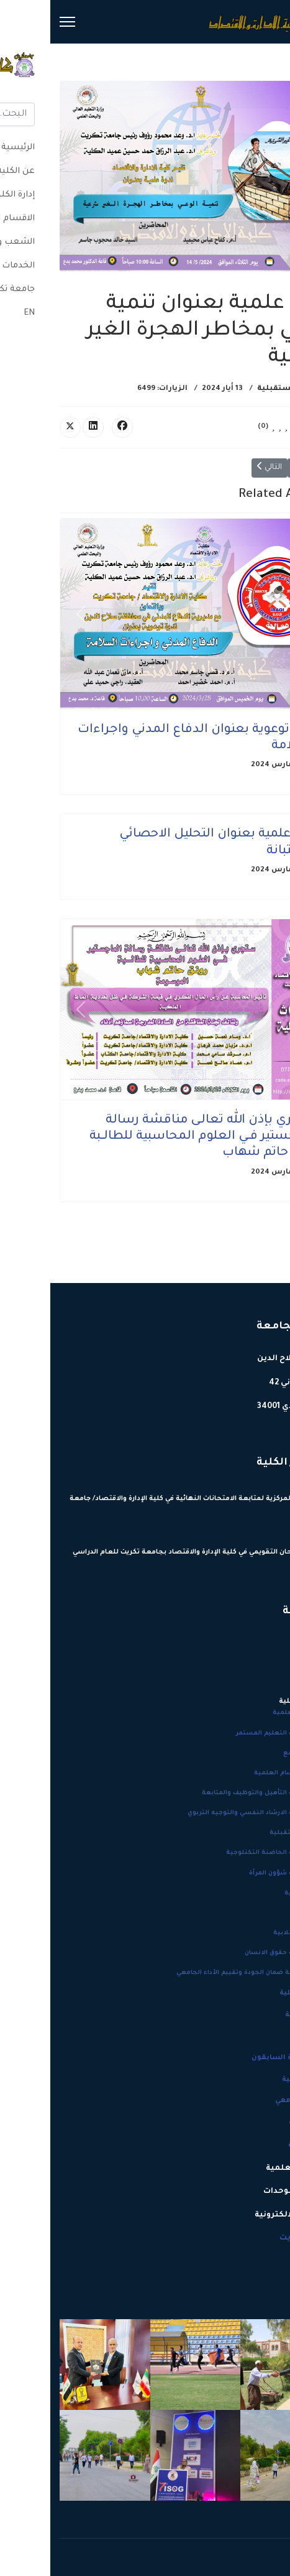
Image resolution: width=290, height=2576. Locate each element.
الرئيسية (263, 1643)
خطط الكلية (259, 2122)
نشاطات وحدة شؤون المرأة (240, 1873)
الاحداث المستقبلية (244, 389)
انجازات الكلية (256, 2079)
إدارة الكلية (259, 2145)
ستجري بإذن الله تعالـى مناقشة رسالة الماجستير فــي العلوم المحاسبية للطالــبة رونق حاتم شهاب (153, 1137)
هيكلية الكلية (258, 2015)
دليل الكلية (262, 1680)
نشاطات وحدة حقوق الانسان (237, 1953)
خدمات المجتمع (257, 1753)
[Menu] (17, 21)
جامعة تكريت (255, 2238)
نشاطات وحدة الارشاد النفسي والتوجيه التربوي (209, 1813)
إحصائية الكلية (255, 1993)
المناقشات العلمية (251, 1713)
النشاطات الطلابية (252, 1933)
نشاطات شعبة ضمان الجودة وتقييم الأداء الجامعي (203, 1973)
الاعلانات (267, 1913)
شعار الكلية (260, 2037)
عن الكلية (262, 1667)
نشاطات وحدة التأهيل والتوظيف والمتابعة (216, 1793)
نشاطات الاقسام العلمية (242, 1773)
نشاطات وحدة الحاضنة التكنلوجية (228, 1853)
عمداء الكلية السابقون (241, 2058)
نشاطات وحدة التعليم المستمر (233, 1733)
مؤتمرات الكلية (257, 1893)
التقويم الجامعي (253, 2101)
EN (275, 2261)
